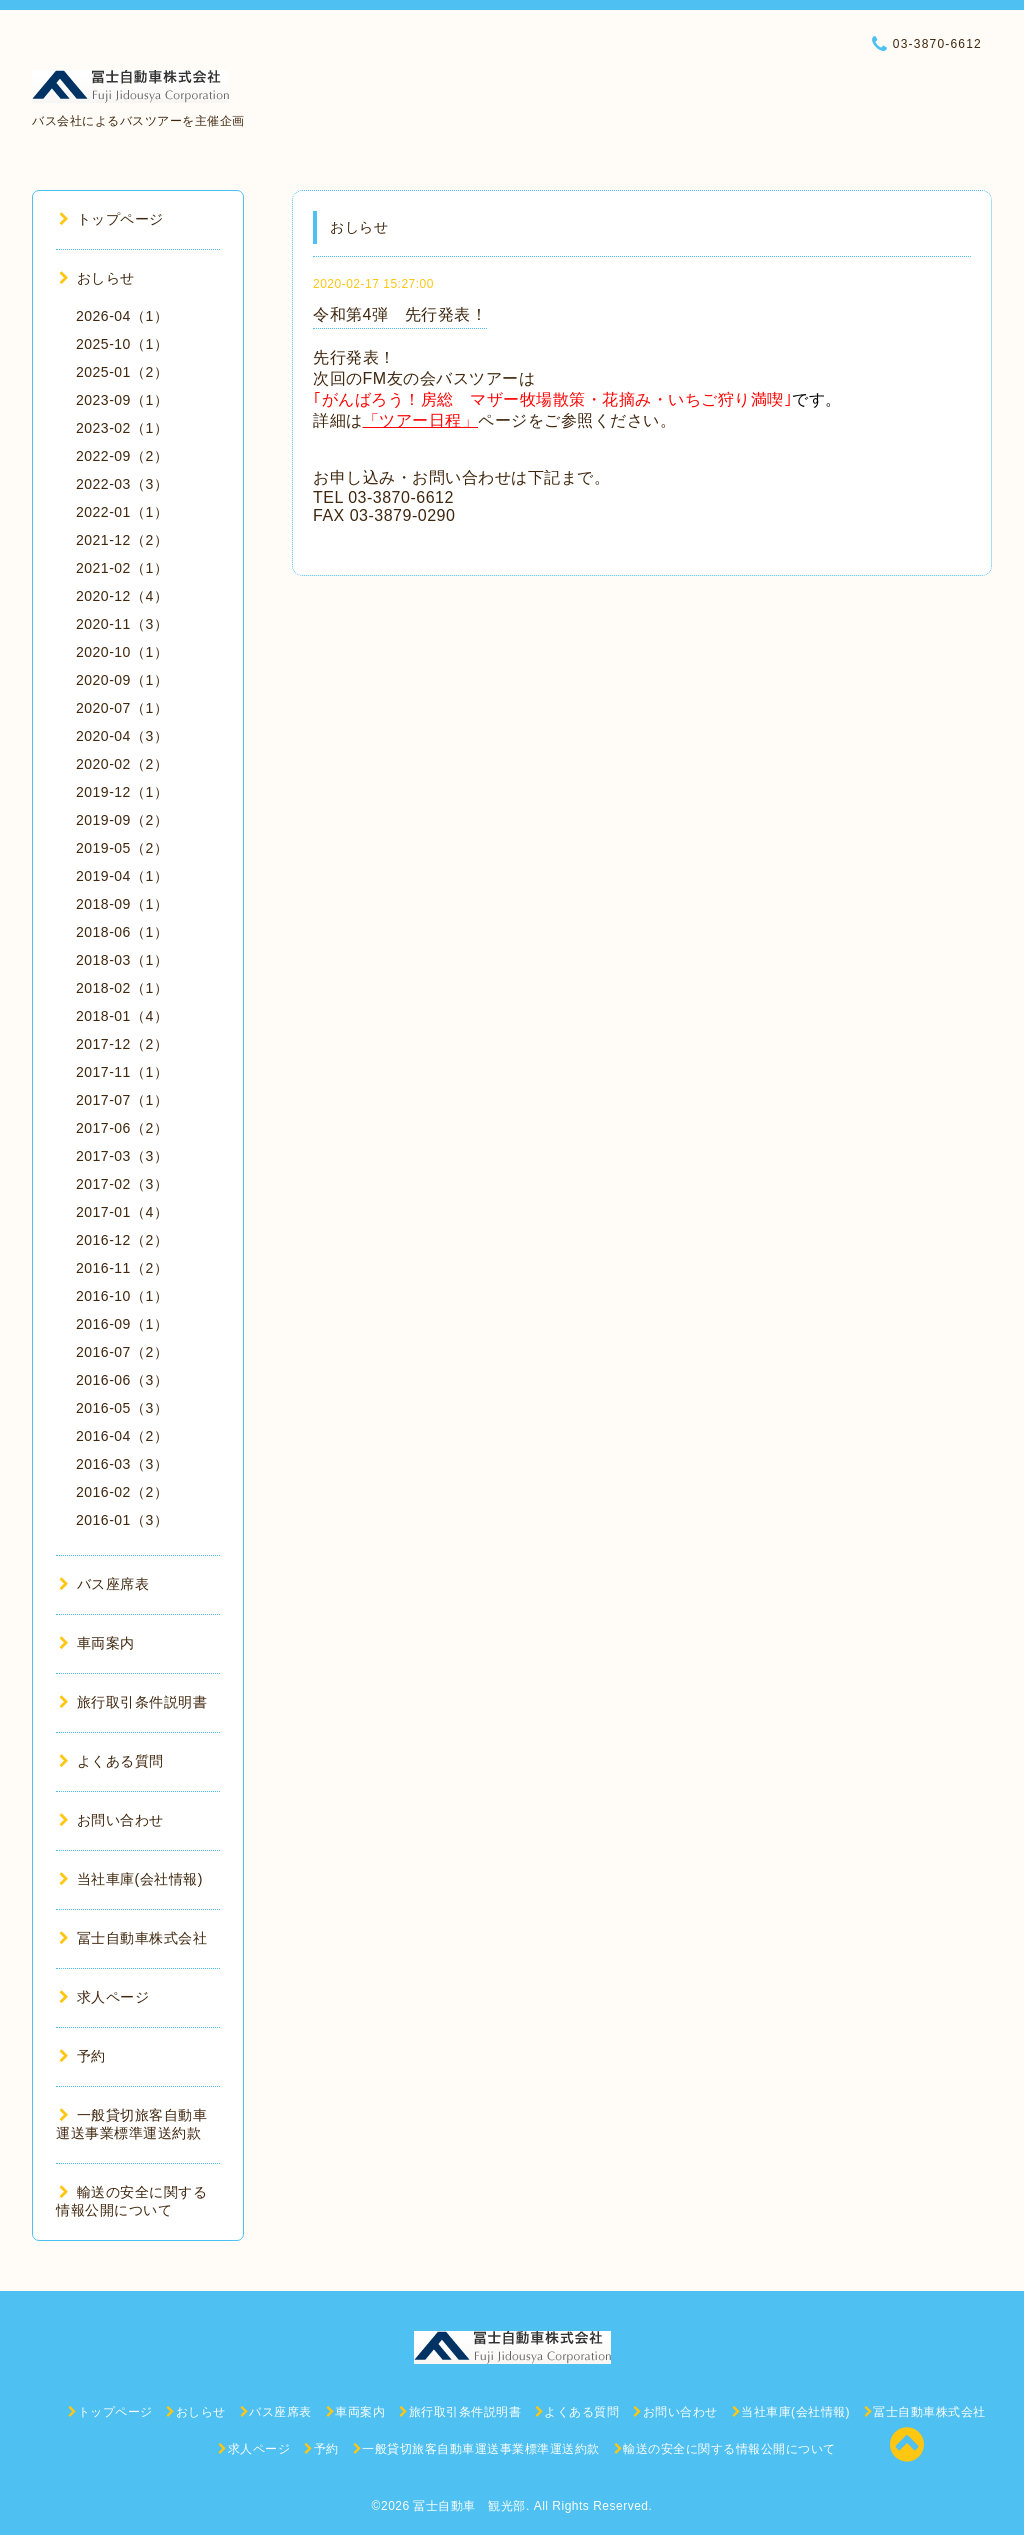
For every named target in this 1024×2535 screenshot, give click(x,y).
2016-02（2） (122, 1492)
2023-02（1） (122, 428)
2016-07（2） (122, 1352)
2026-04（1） (122, 316)
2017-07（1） (122, 1100)
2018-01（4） (122, 1016)
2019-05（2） (122, 848)
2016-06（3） (122, 1380)
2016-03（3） (122, 1464)
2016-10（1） (122, 1296)
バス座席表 (104, 1584)
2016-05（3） (122, 1408)
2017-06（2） (122, 1128)
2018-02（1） (122, 988)
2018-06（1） (122, 932)
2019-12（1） (122, 792)
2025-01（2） (122, 372)
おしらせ (97, 278)
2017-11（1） (122, 1072)
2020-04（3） (122, 736)
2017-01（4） (122, 1212)
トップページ (111, 219)
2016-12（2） (122, 1240)
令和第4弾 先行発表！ (400, 314)
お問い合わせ (111, 1820)
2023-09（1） (122, 400)
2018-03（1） (122, 960)
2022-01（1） (122, 512)
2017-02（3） (122, 1184)
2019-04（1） (122, 876)
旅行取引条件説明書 (133, 1702)
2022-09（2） (122, 456)
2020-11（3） (122, 624)
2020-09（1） (122, 680)
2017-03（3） (122, 1156)
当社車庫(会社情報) (131, 1879)
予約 (82, 2056)
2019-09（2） (122, 820)
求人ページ (104, 1997)
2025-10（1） (122, 344)
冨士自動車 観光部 (469, 2506)
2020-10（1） (122, 652)
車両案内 (97, 1643)
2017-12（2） (122, 1044)
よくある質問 (111, 1761)
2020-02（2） (122, 764)
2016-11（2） (122, 1268)
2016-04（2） (122, 1436)
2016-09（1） (122, 1324)
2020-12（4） (122, 596)
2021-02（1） (122, 568)
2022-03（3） (122, 484)
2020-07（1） (122, 708)
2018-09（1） (122, 904)
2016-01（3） (122, 1520)
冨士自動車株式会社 (133, 1938)
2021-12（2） (122, 540)
